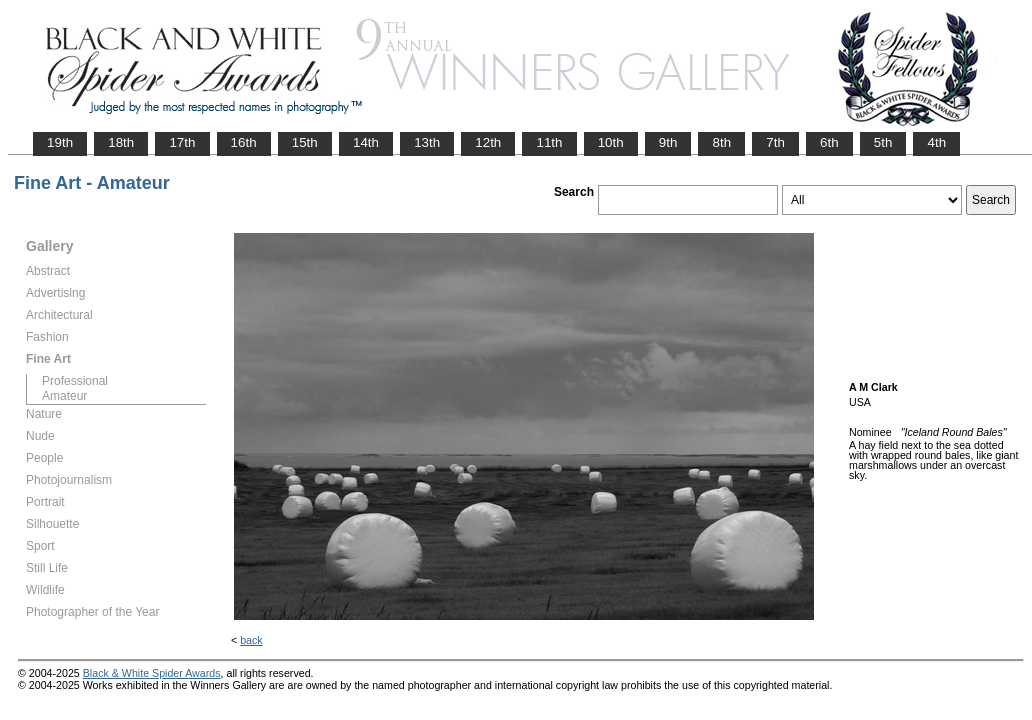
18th (121, 142)
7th (775, 142)
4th (936, 142)
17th (182, 142)
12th (488, 142)
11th (549, 142)
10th (611, 142)
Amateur (64, 396)
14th (366, 142)
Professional (75, 381)
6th (829, 142)
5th (883, 142)
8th (721, 142)
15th (305, 142)
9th (668, 142)
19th (60, 142)
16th (244, 142)
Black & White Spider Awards (152, 673)
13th (427, 142)
